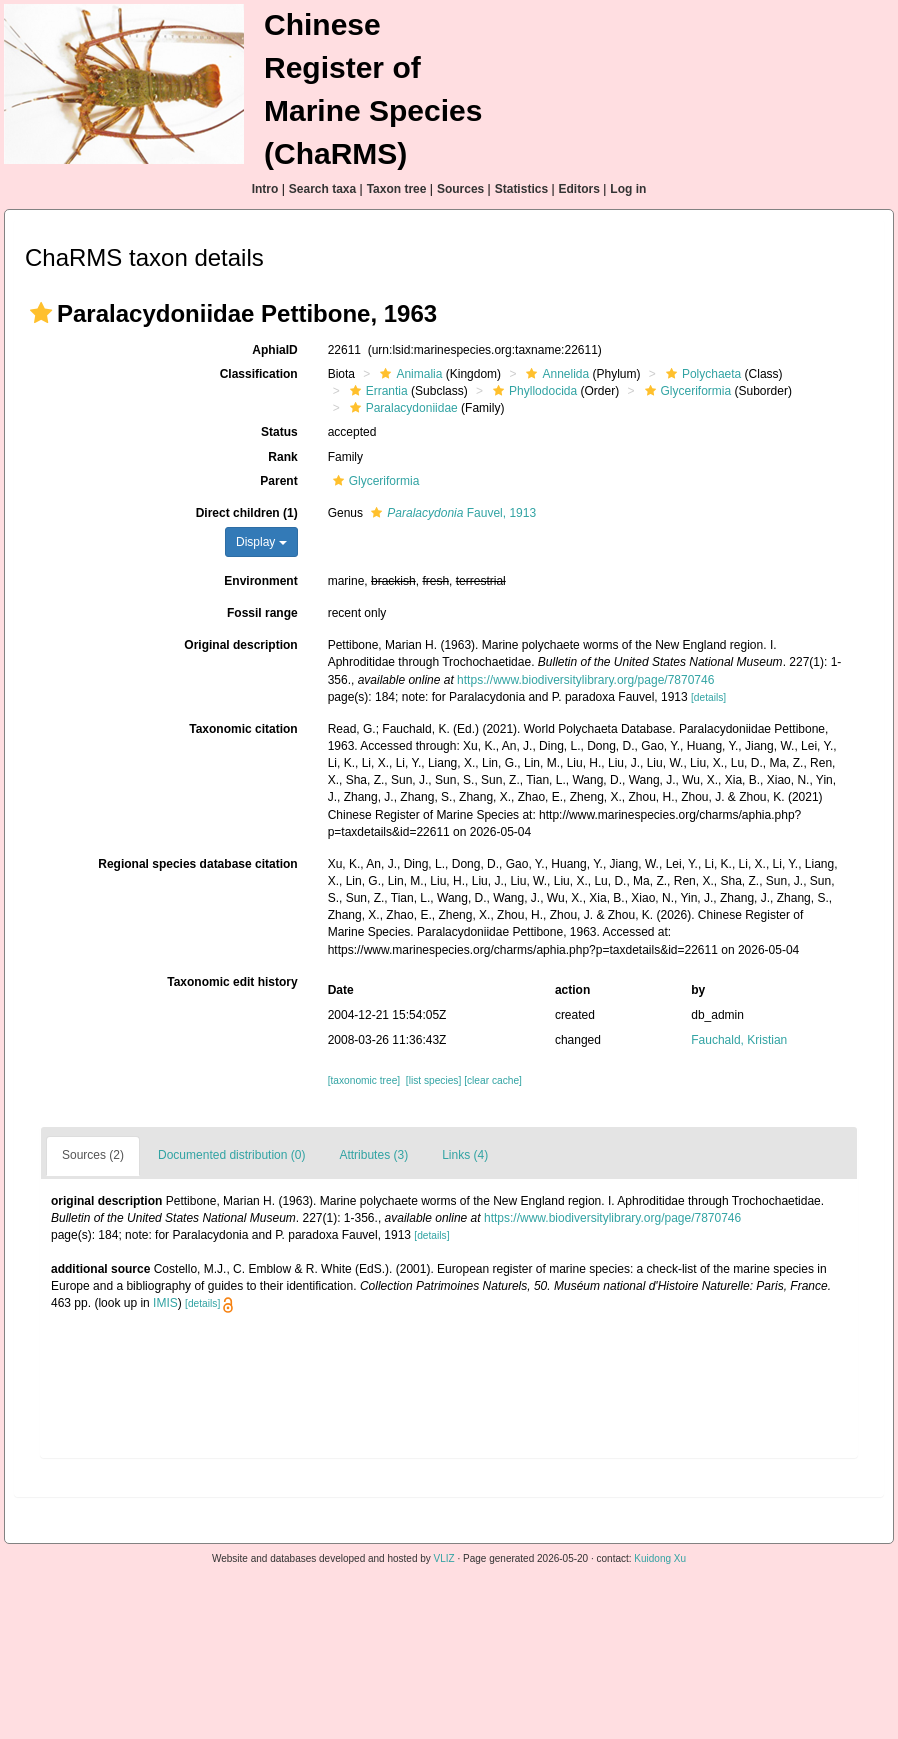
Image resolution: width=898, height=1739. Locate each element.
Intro (265, 189)
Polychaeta (701, 374)
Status (279, 432)
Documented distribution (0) (231, 1155)
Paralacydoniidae (401, 408)
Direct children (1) (247, 513)
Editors (579, 189)
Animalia (408, 374)
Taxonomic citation (243, 729)
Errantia (376, 391)
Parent (278, 481)
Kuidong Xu (660, 1558)
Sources (460, 189)
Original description (240, 645)
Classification (259, 374)
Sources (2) (93, 1155)
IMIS (165, 1303)
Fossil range (262, 613)
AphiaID (274, 350)
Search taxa (322, 189)
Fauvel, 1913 (451, 513)
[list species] (433, 1080)
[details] (708, 697)
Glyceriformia (686, 391)
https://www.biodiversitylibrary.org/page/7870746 (585, 680)
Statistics (521, 189)
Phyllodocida (532, 391)
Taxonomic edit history (232, 982)
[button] (41, 313)
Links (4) (465, 1155)
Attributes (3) (373, 1155)
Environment (260, 581)
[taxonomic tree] (364, 1080)
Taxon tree (397, 189)
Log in (628, 189)
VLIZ (444, 1558)
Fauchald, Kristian (739, 1040)
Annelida (555, 374)
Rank (282, 457)
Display (261, 542)
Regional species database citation (197, 864)
